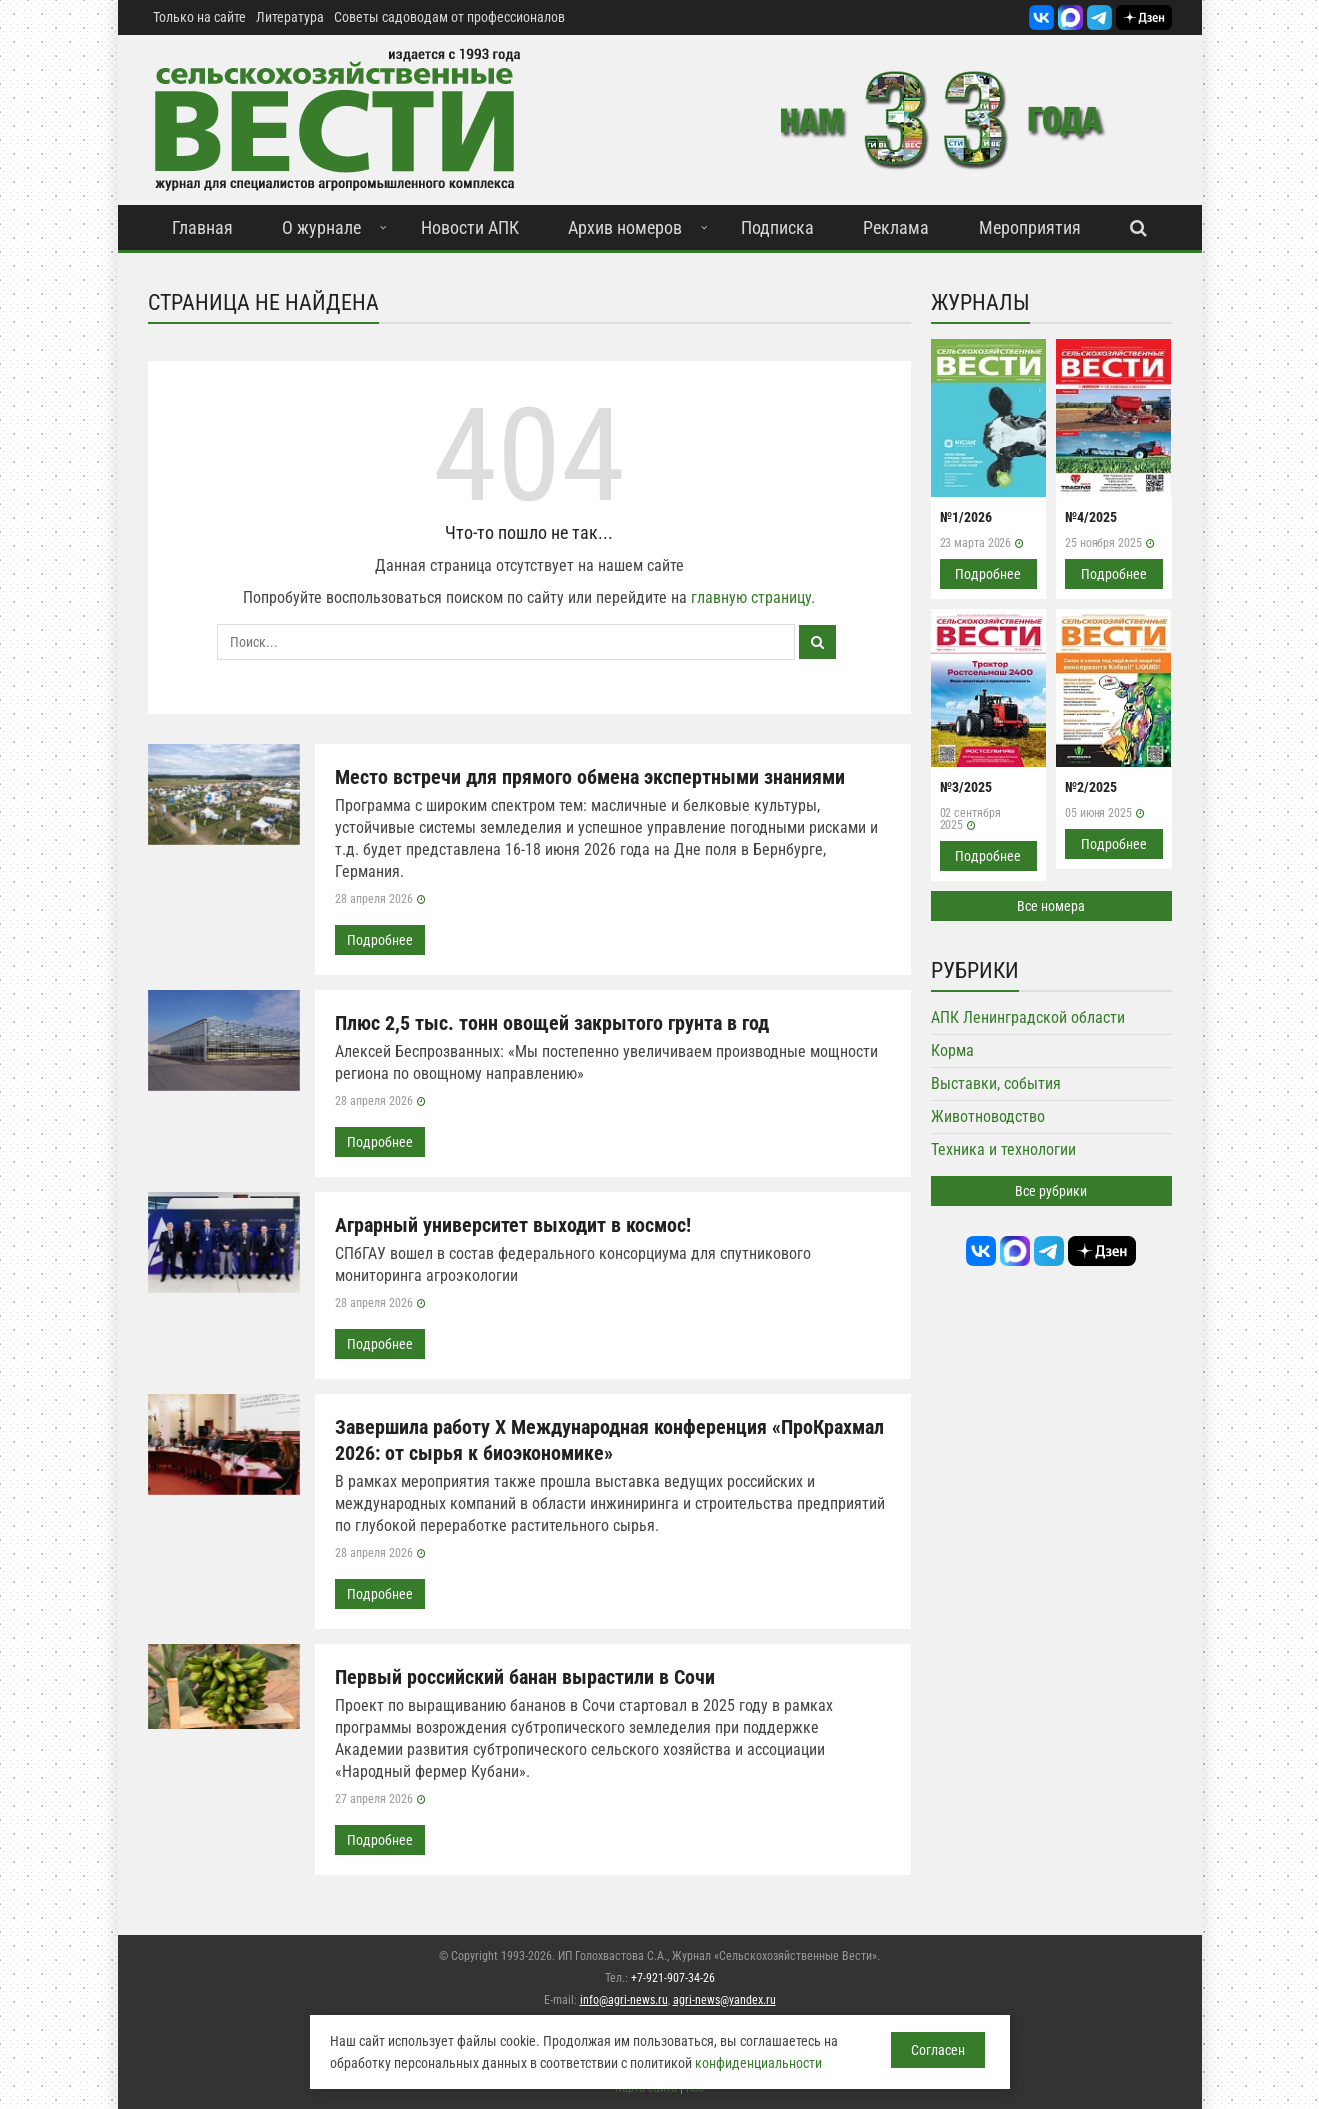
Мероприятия (1030, 227)
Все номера (1051, 906)
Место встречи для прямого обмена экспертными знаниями (590, 777)
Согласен (938, 2050)
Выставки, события (996, 1083)
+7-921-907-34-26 (673, 1978)
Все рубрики (1051, 1191)
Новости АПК (470, 227)
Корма (952, 1050)
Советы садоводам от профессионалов (449, 17)
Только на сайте (199, 17)
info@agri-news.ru (624, 2000)
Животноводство (988, 1116)
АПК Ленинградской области (1028, 1017)
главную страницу (751, 597)
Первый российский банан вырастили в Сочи (525, 1677)
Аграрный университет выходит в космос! (513, 1225)
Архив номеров (625, 227)
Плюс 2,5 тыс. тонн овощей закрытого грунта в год (552, 1023)
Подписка (777, 227)
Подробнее (380, 940)
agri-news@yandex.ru (724, 2000)
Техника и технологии (1003, 1149)
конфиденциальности (758, 2063)
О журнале (321, 227)
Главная (202, 227)
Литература (290, 17)
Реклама (896, 227)
